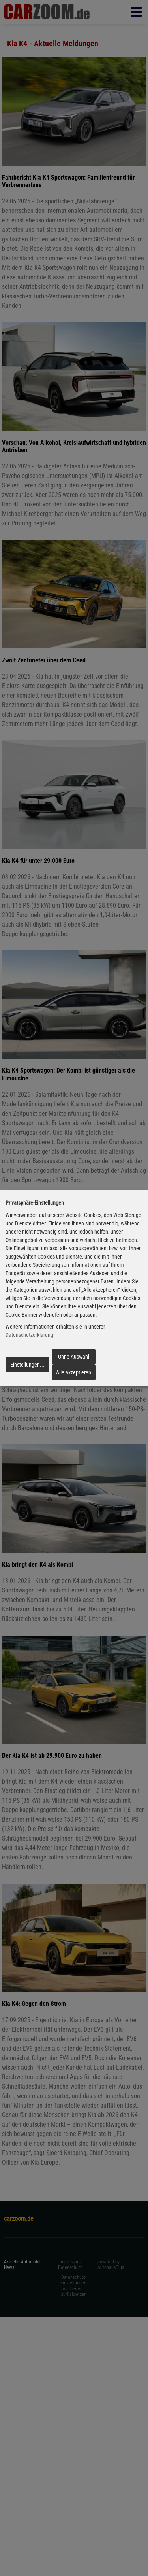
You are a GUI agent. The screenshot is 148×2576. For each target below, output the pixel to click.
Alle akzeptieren (73, 1372)
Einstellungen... (27, 1364)
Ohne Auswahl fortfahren (73, 1359)
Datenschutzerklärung (29, 1335)
